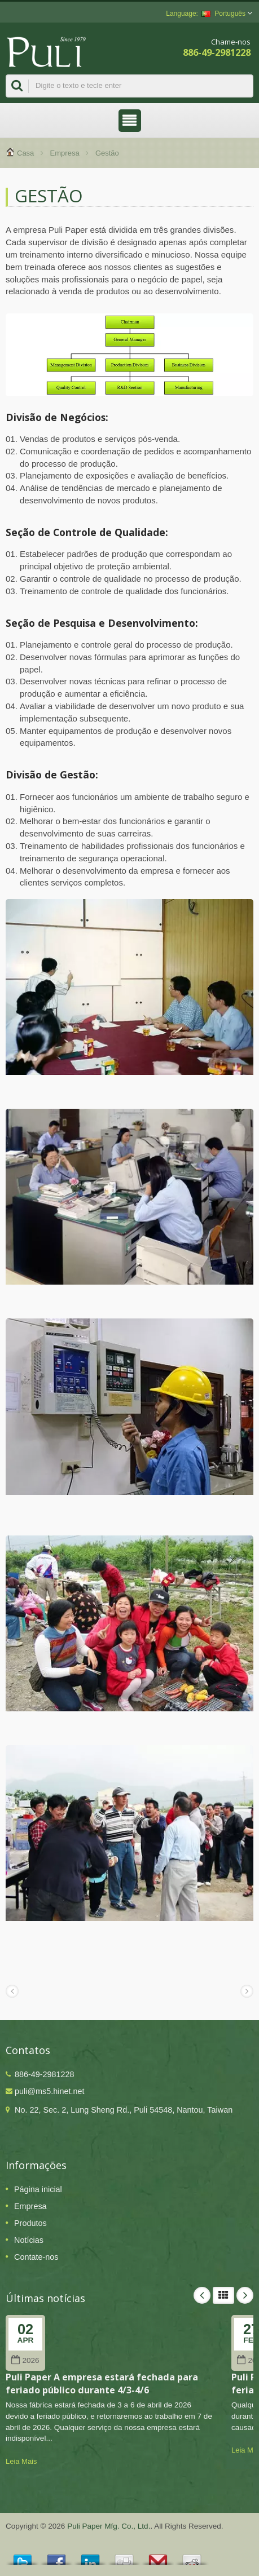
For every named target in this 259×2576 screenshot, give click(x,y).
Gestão (107, 153)
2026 (25, 2360)
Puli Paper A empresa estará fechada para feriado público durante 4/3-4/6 (102, 2383)
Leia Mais (21, 2461)
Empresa (65, 153)
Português (223, 13)
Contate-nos (36, 2256)
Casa (25, 153)
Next (244, 2295)
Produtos (30, 2223)
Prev (202, 2295)
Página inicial (38, 2189)
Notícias (28, 2240)
